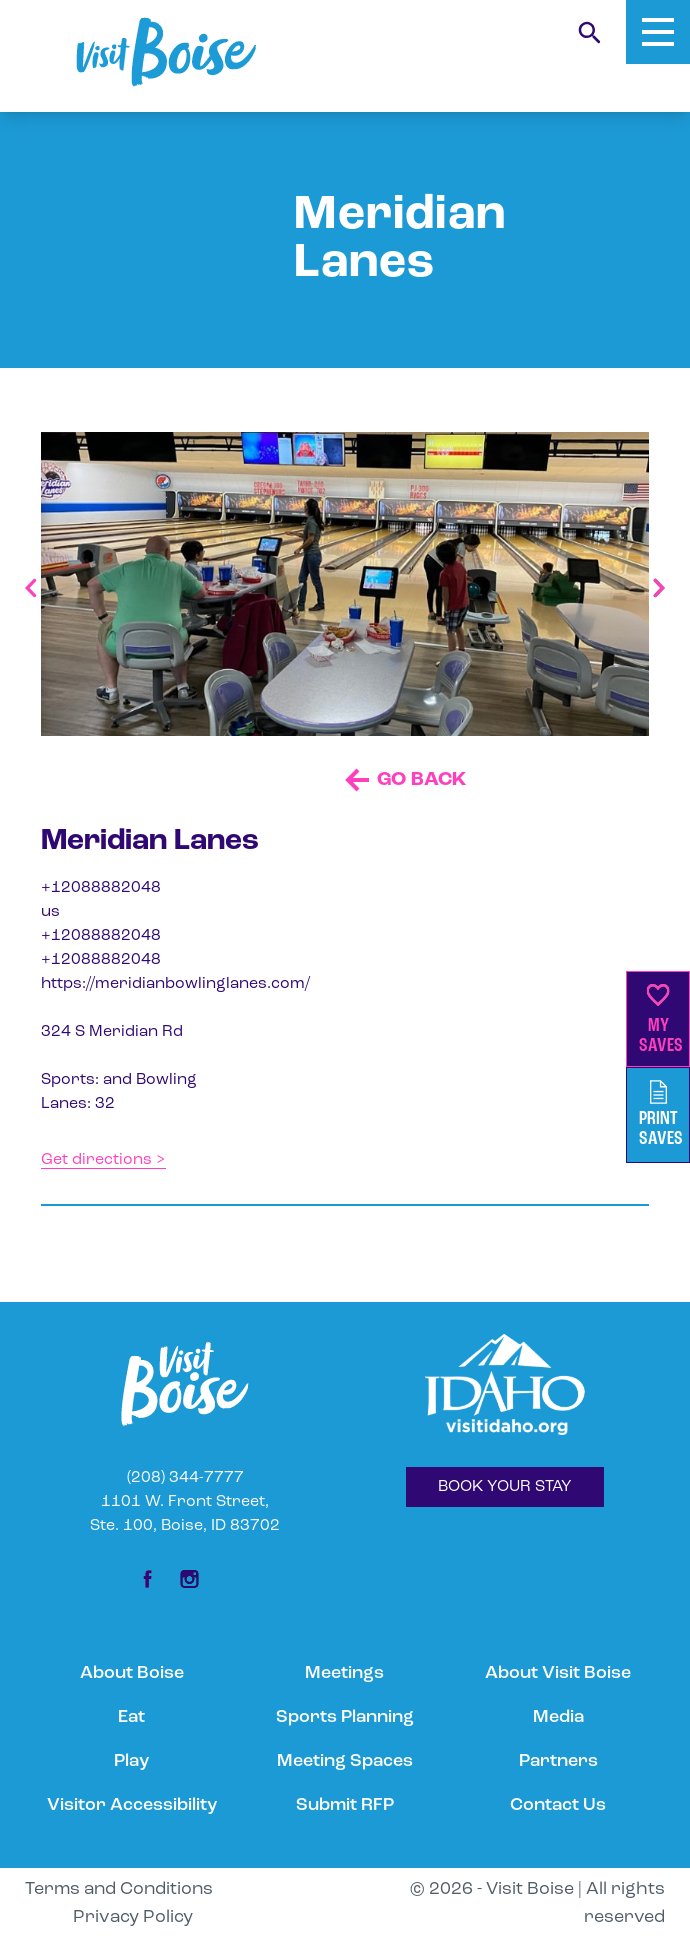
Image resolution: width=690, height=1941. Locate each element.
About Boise (132, 1673)
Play (131, 1761)
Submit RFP (345, 1805)
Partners (558, 1761)
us (50, 912)
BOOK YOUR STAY (505, 1487)
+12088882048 (101, 888)
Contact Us (558, 1805)
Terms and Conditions (119, 1889)
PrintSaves (661, 1114)
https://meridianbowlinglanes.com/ (175, 984)
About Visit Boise (558, 1673)
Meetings (344, 1673)
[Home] (166, 52)
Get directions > (103, 1160)
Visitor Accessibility (132, 1805)
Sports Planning (345, 1717)
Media (558, 1717)
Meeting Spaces (345, 1761)
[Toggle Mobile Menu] (658, 32)
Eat (131, 1717)
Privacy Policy (133, 1917)
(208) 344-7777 (185, 1478)
